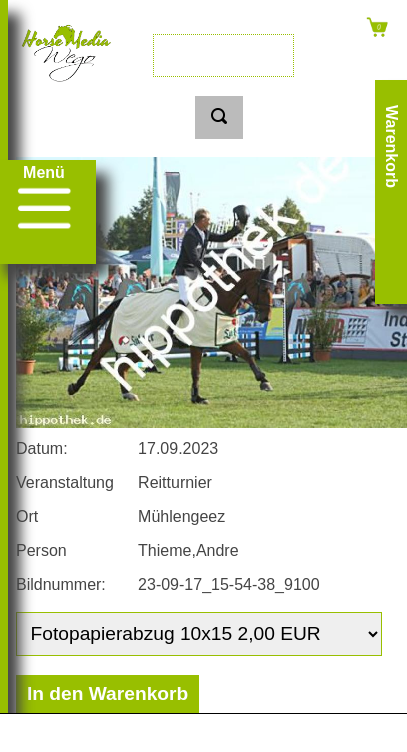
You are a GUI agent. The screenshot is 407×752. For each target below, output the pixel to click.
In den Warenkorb (107, 693)
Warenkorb (391, 146)
